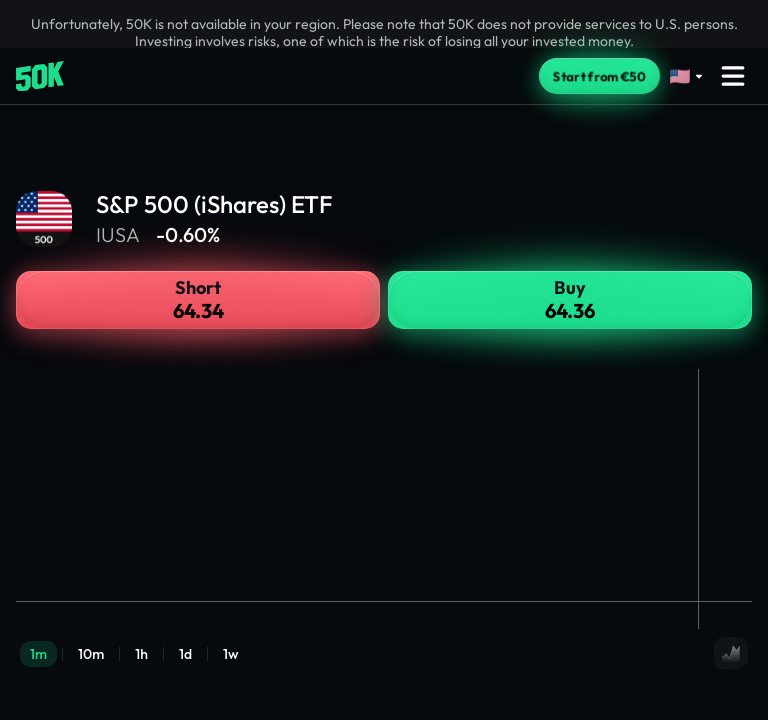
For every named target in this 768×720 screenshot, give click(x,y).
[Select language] (687, 76)
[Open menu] (733, 76)
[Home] (40, 76)
